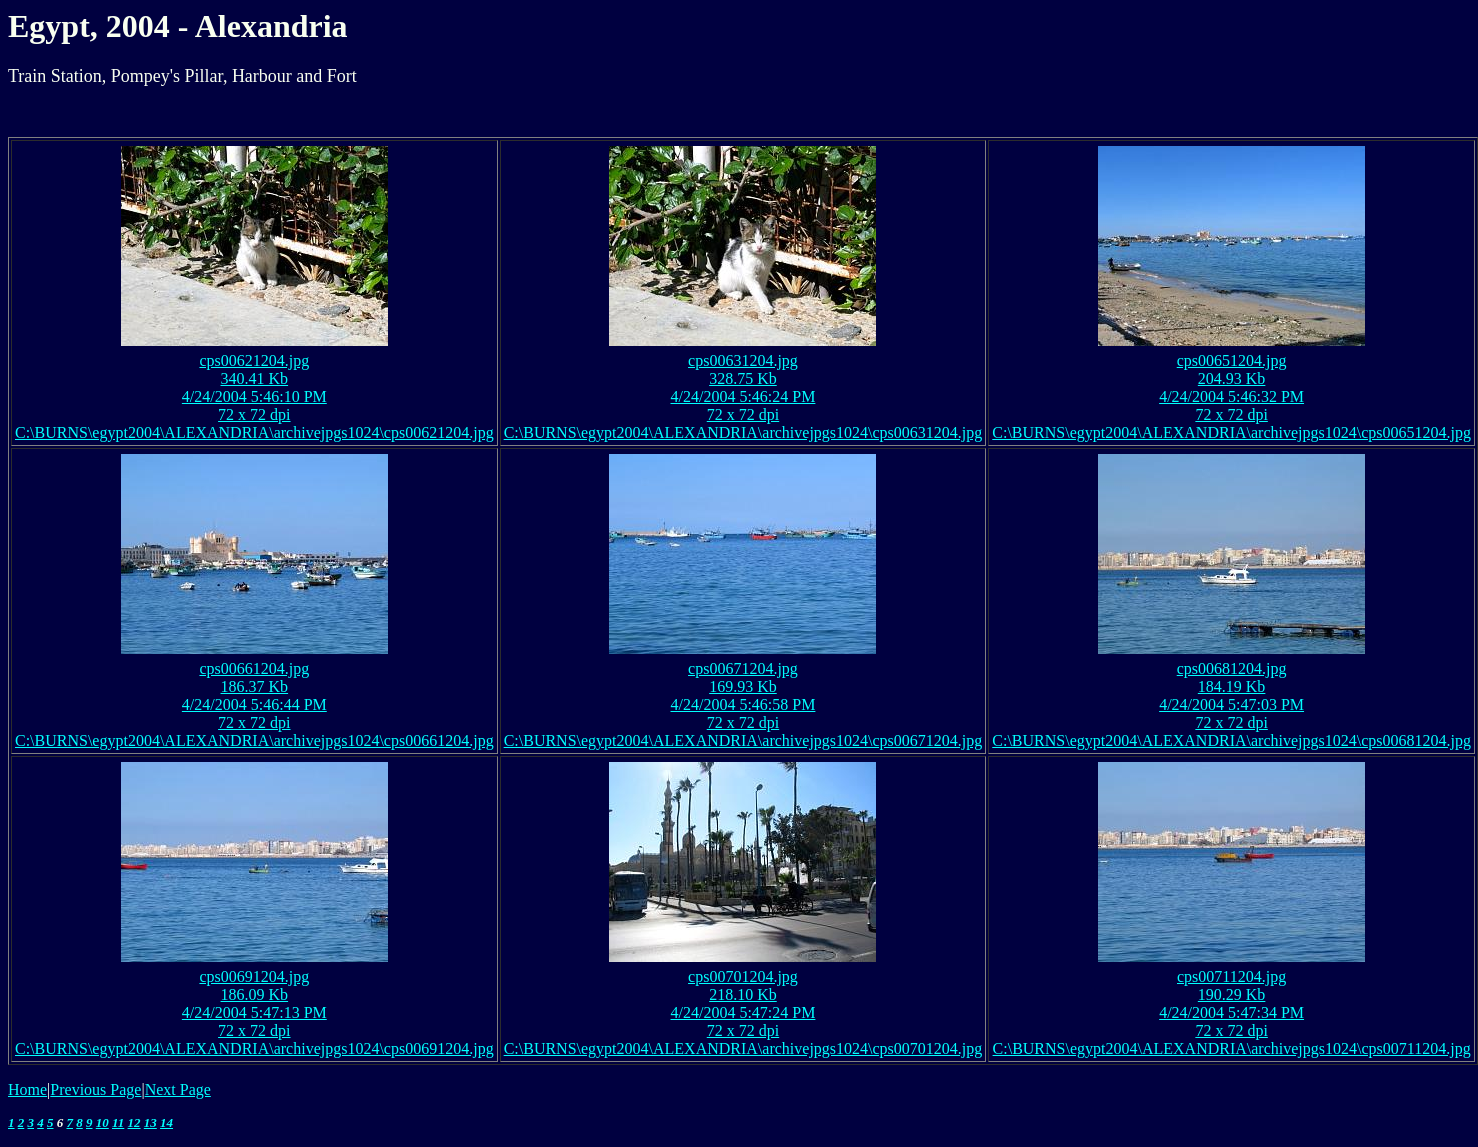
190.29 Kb (1232, 994)
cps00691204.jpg (254, 976)
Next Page (178, 1089)
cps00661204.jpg (254, 668)
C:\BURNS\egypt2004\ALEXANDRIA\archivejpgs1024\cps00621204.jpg (254, 432)
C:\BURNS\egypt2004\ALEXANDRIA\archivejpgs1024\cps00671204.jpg (743, 740)
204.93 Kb (1232, 378)
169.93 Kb (743, 686)
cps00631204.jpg (743, 360)
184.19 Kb (1232, 686)
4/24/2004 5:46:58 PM (743, 704)
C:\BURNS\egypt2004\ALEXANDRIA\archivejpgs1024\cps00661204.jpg (254, 740)
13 (150, 1122)
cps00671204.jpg (743, 668)
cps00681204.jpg (1232, 668)
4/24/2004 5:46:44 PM (254, 704)
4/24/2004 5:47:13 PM (254, 1012)
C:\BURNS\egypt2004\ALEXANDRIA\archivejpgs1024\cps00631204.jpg (743, 432)
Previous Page (95, 1089)
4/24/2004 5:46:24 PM (743, 396)
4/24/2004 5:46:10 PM (254, 396)
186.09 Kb (255, 994)
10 (102, 1122)
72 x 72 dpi (254, 414)
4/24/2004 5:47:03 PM (1231, 704)
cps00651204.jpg (1232, 360)
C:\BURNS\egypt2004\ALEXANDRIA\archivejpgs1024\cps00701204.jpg (743, 1048)
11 (118, 1122)
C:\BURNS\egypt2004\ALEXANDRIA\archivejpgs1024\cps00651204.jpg (1231, 432)
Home (27, 1089)
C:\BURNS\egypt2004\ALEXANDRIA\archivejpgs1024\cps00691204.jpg (254, 1048)
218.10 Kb (743, 994)
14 (166, 1122)
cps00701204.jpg (743, 976)
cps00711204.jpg (1231, 976)
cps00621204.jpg (254, 360)
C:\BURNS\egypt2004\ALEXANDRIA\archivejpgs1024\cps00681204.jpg (1231, 740)
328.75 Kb (743, 378)
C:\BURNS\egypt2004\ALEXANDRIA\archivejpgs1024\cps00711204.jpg (1232, 1048)
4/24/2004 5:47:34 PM (1231, 1012)
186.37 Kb (255, 686)
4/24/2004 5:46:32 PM (1231, 396)
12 (134, 1122)
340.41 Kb (255, 378)
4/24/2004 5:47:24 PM (743, 1012)
